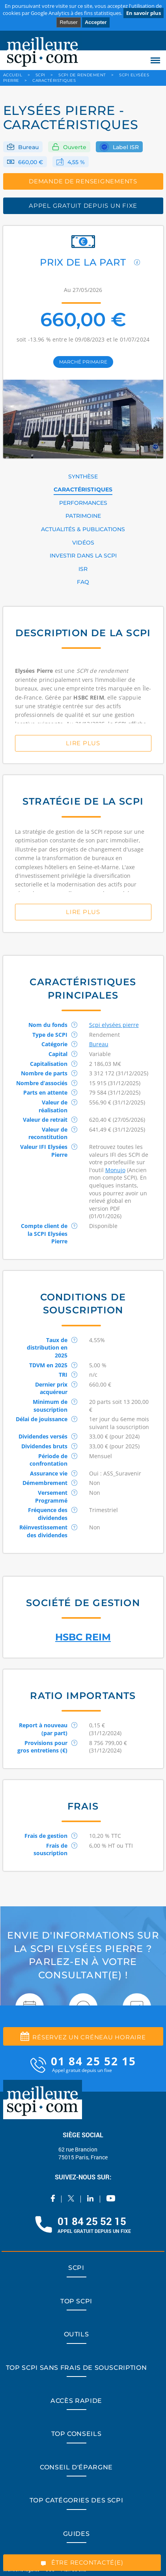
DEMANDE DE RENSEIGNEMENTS (83, 181)
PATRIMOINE (83, 515)
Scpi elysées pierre (114, 1025)
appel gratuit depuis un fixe (83, 205)
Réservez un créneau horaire (83, 2036)
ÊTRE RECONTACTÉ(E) (82, 2562)
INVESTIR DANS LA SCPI (83, 555)
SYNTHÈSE (83, 476)
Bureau (28, 147)
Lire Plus (83, 743)
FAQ (83, 581)
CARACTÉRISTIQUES (83, 489)
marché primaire (83, 362)
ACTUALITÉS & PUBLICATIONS (83, 529)
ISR (83, 568)
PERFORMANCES (83, 502)
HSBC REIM (83, 1637)
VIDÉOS (83, 542)
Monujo (115, 1170)
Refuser (69, 22)
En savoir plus (143, 13)
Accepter (96, 22)
